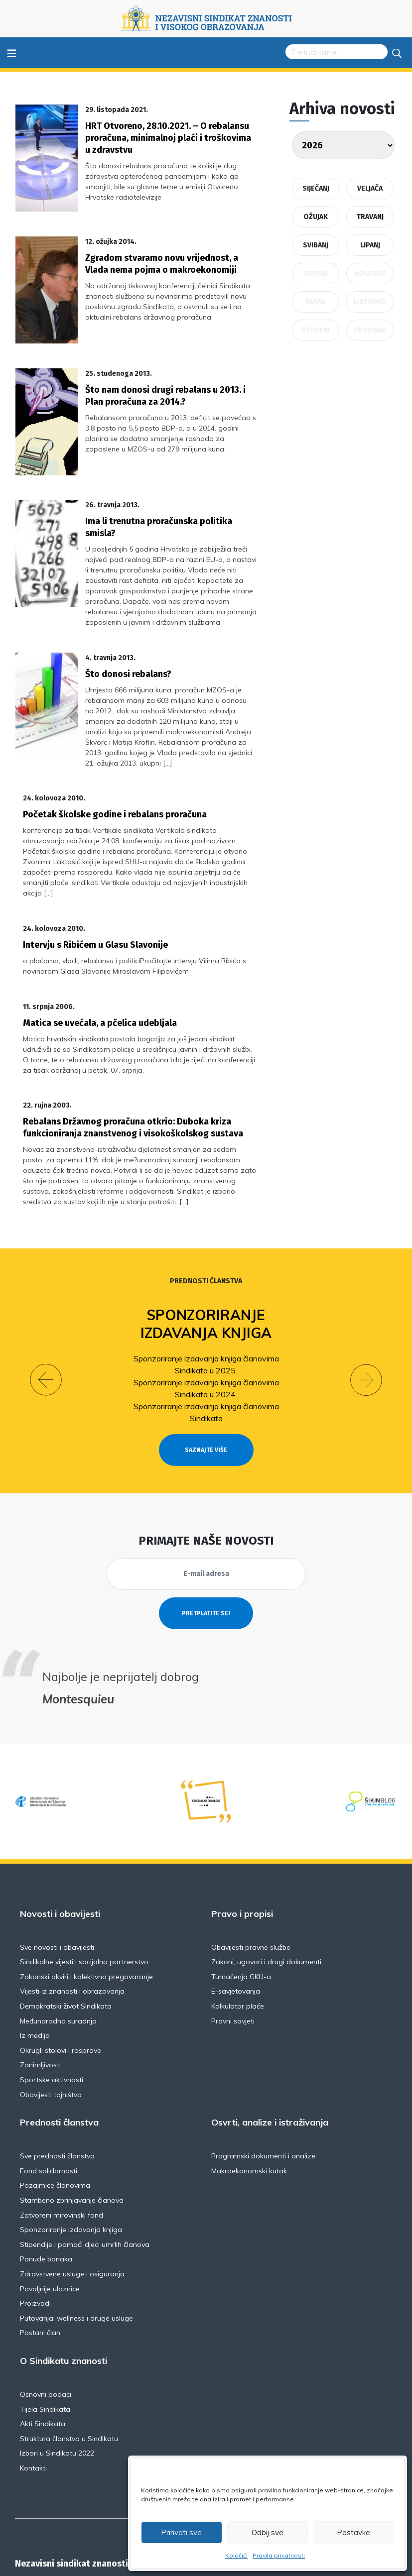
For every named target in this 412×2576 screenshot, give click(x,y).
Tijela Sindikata (45, 2318)
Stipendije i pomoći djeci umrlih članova (84, 2153)
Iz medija (35, 1945)
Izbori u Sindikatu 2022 (57, 2362)
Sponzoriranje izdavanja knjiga (206, 1233)
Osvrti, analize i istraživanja (269, 2032)
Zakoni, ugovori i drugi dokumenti (266, 1871)
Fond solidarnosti (48, 2080)
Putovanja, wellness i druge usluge (76, 2227)
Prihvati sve (181, 2532)
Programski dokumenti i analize (263, 2065)
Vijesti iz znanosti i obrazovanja (72, 1901)
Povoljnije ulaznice (50, 2198)
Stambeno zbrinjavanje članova (72, 2110)
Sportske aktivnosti (51, 1989)
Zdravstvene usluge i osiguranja (72, 2183)
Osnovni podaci (45, 2304)
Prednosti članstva (206, 1191)
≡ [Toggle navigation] (11, 52)
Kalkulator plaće (237, 1915)
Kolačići (236, 2555)
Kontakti (33, 2377)
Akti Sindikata (42, 2333)
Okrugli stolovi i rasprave (60, 1959)
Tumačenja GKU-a (241, 1886)
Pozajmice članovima (55, 2095)
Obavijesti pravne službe (250, 1856)
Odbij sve (267, 2532)
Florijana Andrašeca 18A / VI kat (96, 2497)
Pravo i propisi (242, 1823)
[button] (46, 1289)
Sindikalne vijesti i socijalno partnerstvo (84, 1871)
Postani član (40, 2242)
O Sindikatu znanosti (63, 2270)
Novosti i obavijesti (60, 1823)
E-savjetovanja (235, 1901)
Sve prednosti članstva (57, 2065)
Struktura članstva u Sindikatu (69, 2348)
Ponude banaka (46, 2168)
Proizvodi (35, 2213)
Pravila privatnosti (279, 2555)
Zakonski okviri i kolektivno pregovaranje (86, 1886)
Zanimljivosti (40, 1974)
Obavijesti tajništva (51, 2004)
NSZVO (64, 2505)
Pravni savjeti (233, 1930)
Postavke (353, 2532)
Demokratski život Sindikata (66, 1915)
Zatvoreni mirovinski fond (61, 2124)
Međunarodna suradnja (58, 1930)
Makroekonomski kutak (249, 2080)
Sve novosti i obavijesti (57, 1856)
